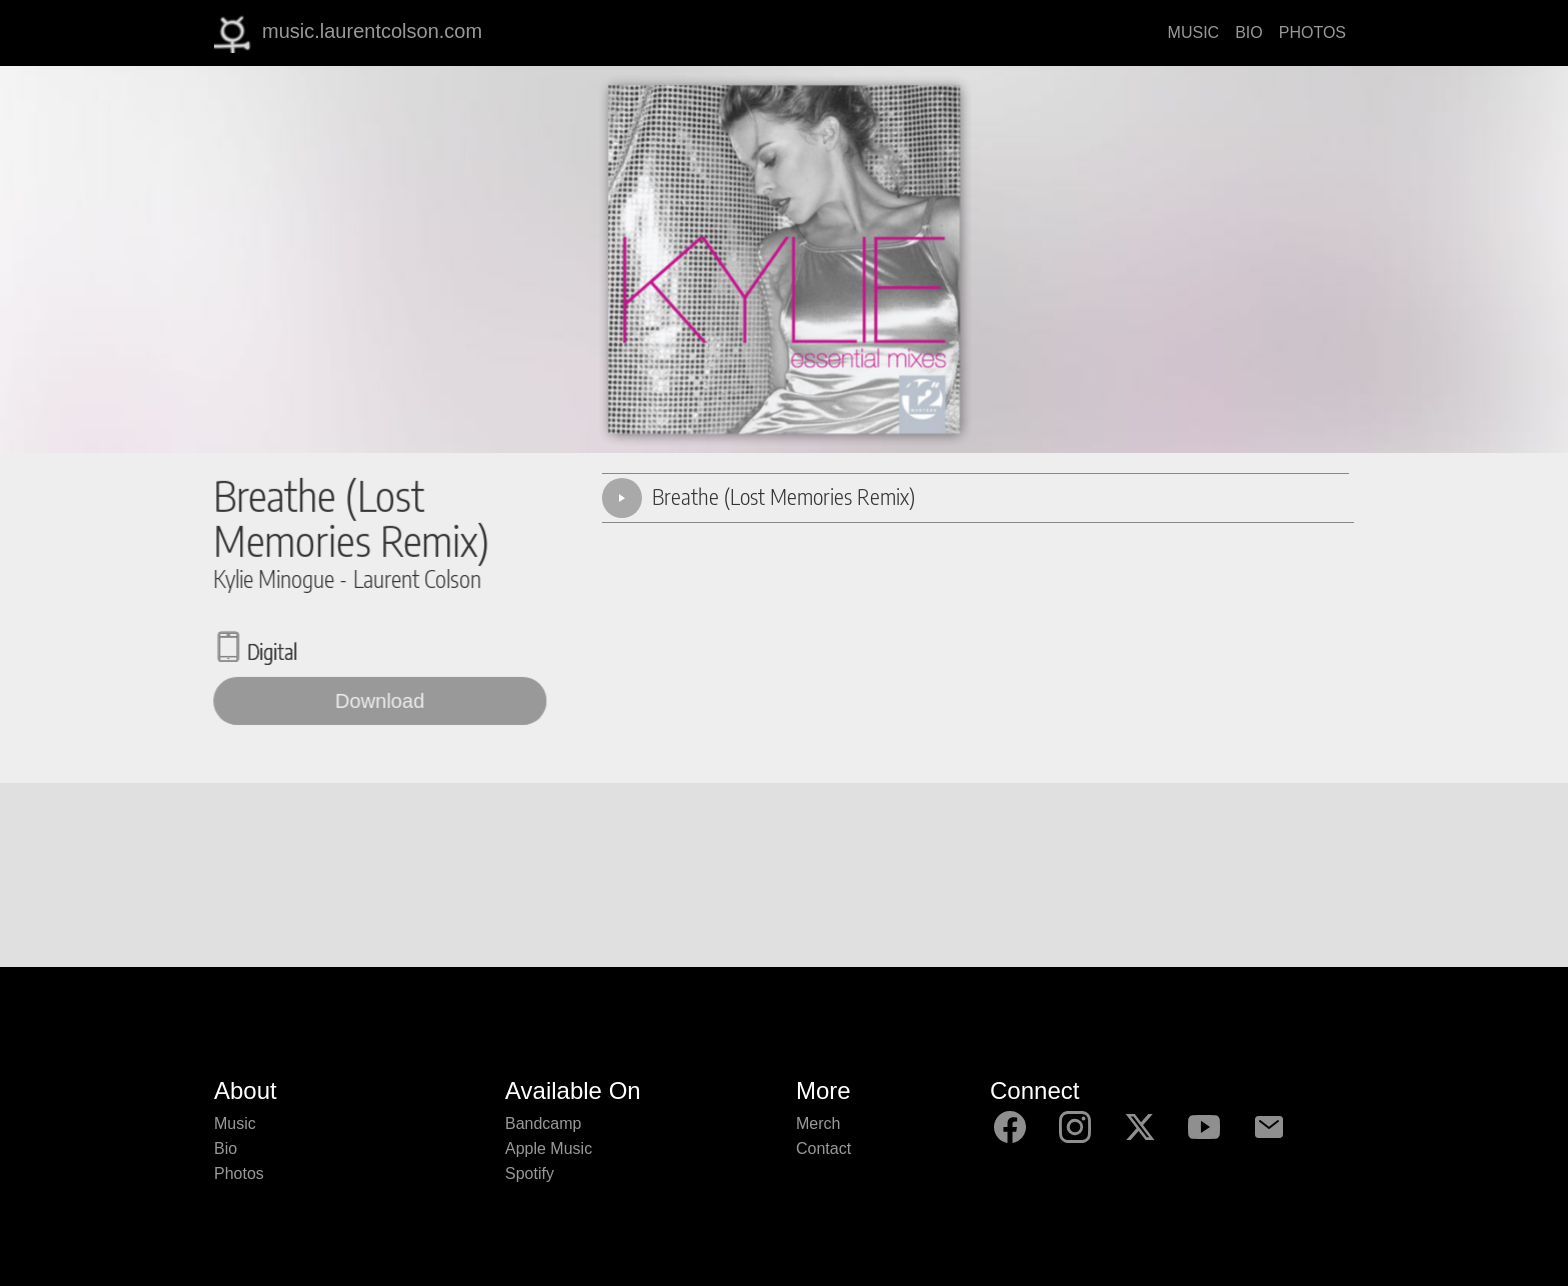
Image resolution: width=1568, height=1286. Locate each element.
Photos (239, 1173)
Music (235, 1123)
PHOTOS (1312, 32)
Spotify (529, 1173)
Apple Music (548, 1148)
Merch (818, 1123)
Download (380, 701)
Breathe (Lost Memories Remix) (783, 496)
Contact (823, 1148)
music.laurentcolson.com (348, 33)
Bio (225, 1148)
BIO (1249, 32)
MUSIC (1194, 32)
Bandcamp (543, 1123)
